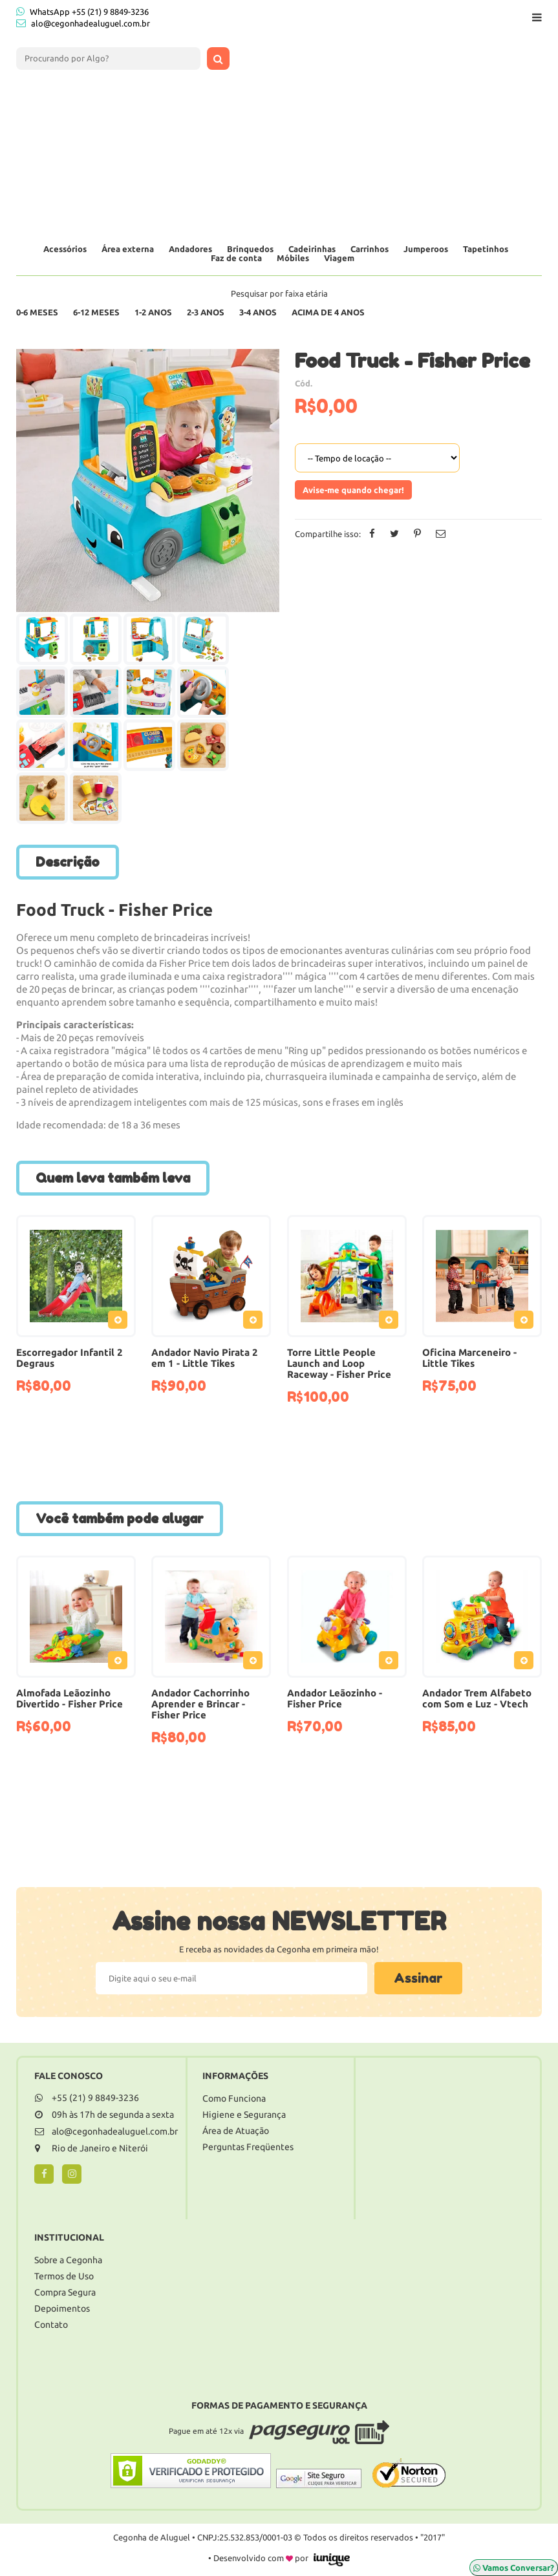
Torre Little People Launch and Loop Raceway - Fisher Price (339, 1363)
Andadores (190, 248)
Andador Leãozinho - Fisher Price (334, 1698)
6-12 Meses (96, 312)
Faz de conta (236, 257)
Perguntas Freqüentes (248, 2147)
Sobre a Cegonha (68, 2260)
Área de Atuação (235, 2131)
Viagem (339, 257)
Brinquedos (250, 248)
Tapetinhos (485, 248)
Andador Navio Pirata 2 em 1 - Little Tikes (204, 1358)
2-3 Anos (205, 312)
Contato (51, 2324)
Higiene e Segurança (244, 2114)
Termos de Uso (64, 2276)
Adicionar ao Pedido (120, 1322)
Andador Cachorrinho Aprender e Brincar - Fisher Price (200, 1703)
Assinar (418, 1978)
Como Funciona (234, 2098)
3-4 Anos (258, 312)
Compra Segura (65, 2292)
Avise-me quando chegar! (353, 489)
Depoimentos (62, 2308)
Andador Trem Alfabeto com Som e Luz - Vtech (476, 1698)
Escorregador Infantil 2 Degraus (69, 1358)
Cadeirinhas (312, 248)
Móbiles (293, 257)
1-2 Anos (153, 312)
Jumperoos (425, 248)
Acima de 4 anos (328, 312)
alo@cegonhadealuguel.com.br (90, 23)
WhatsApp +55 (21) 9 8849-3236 (82, 11)
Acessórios (65, 248)
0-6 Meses (37, 312)
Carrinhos (369, 248)
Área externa (128, 248)
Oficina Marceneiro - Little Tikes (469, 1358)
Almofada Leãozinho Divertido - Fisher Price (69, 1698)
